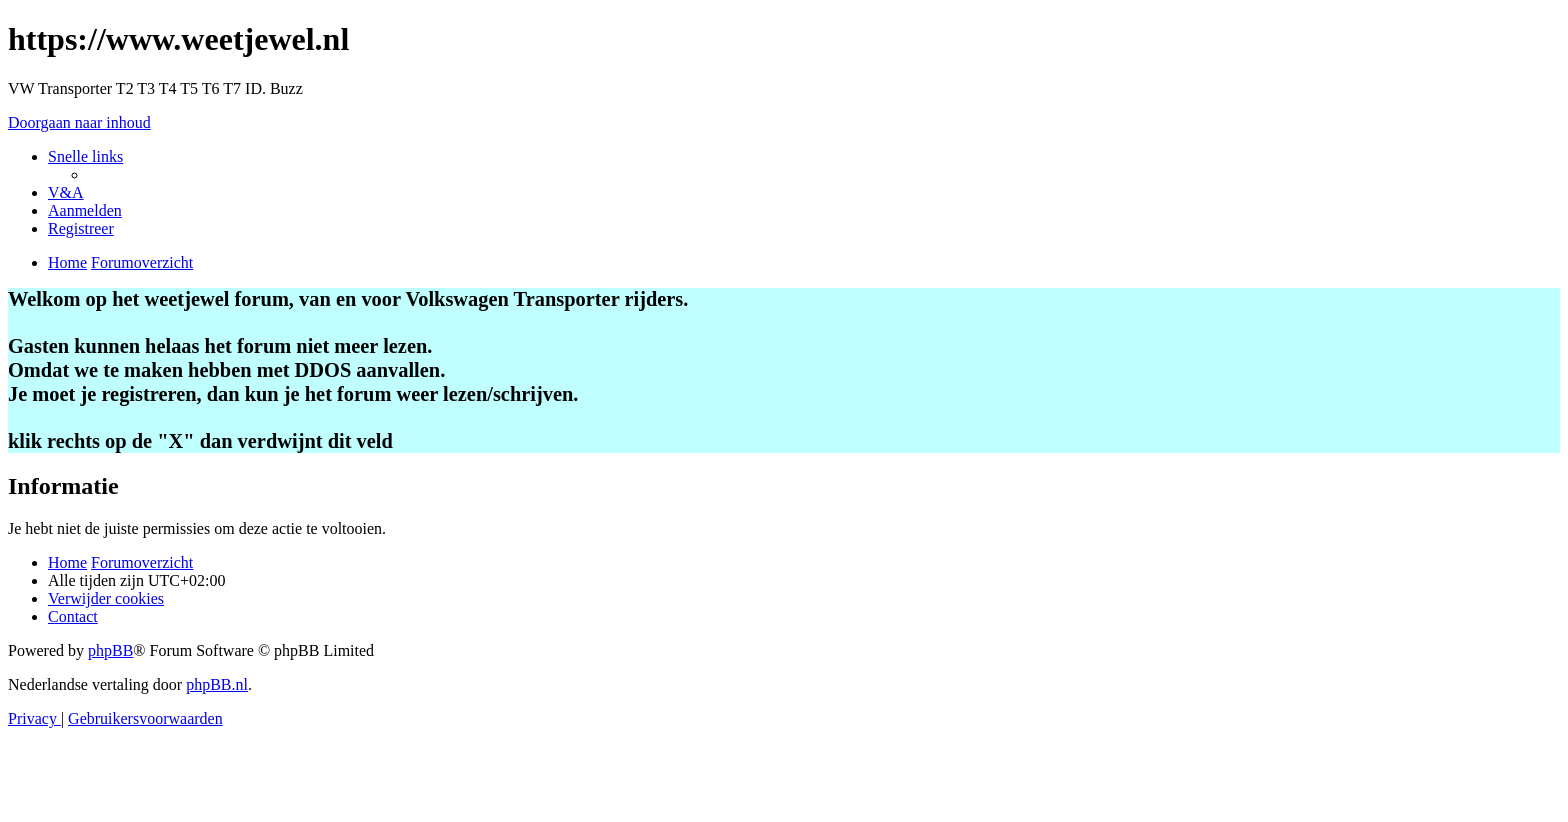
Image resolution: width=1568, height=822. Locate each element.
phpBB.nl (217, 684)
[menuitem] (66, 192)
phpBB (110, 650)
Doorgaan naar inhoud (79, 122)
